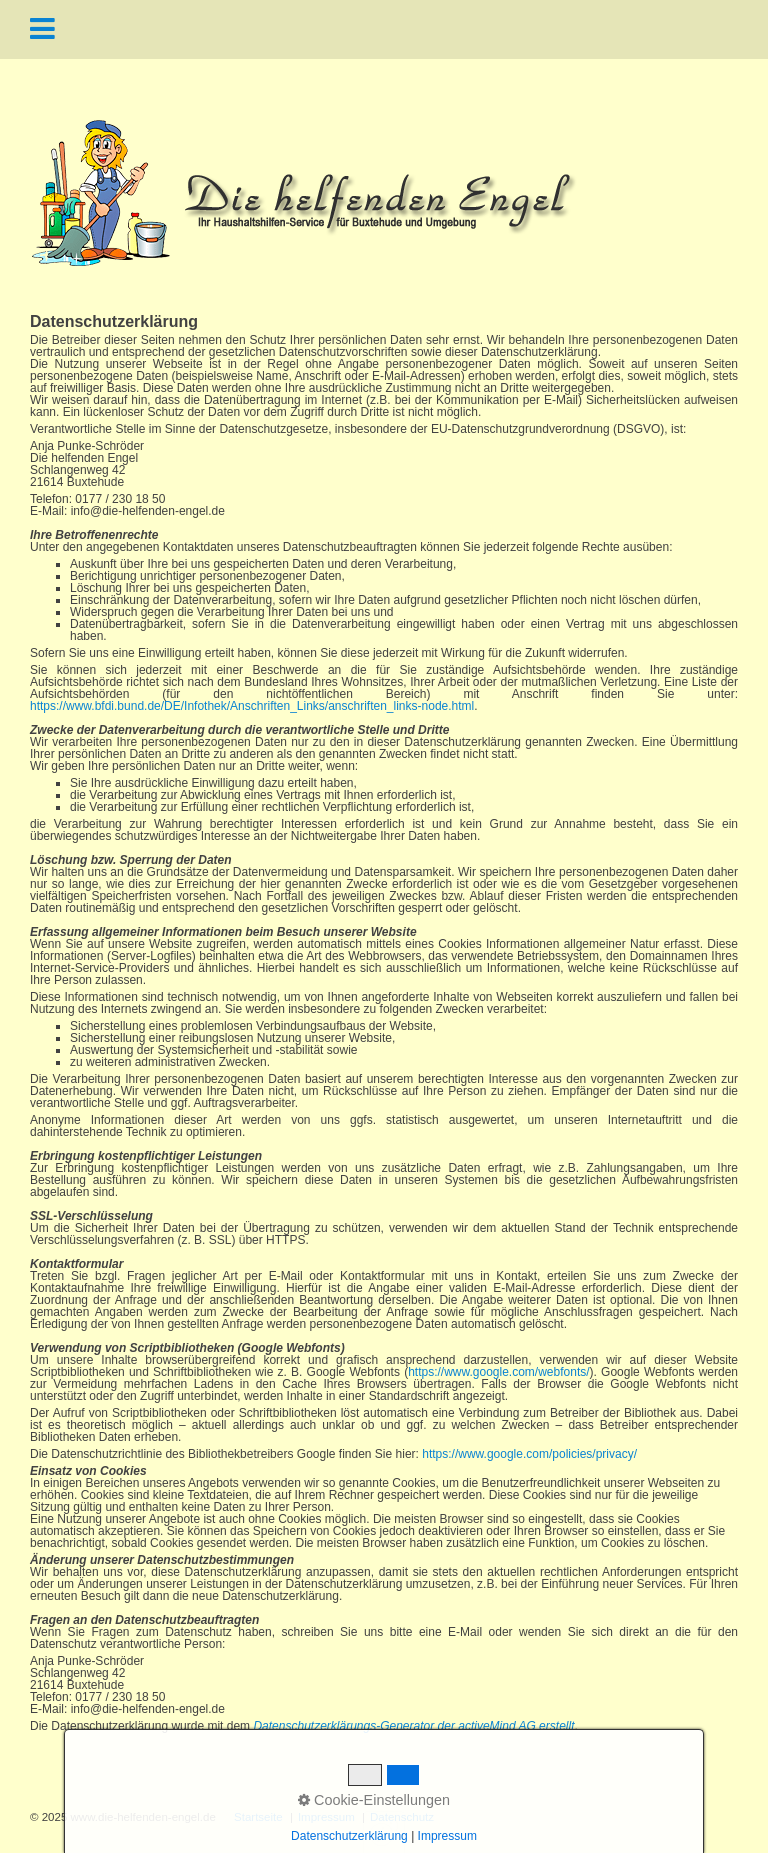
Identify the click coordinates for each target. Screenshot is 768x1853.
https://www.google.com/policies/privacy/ (529, 1454)
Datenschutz (402, 1817)
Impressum (326, 1817)
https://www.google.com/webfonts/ (498, 1372)
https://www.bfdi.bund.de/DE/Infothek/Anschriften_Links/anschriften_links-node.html (252, 706)
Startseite (258, 1817)
